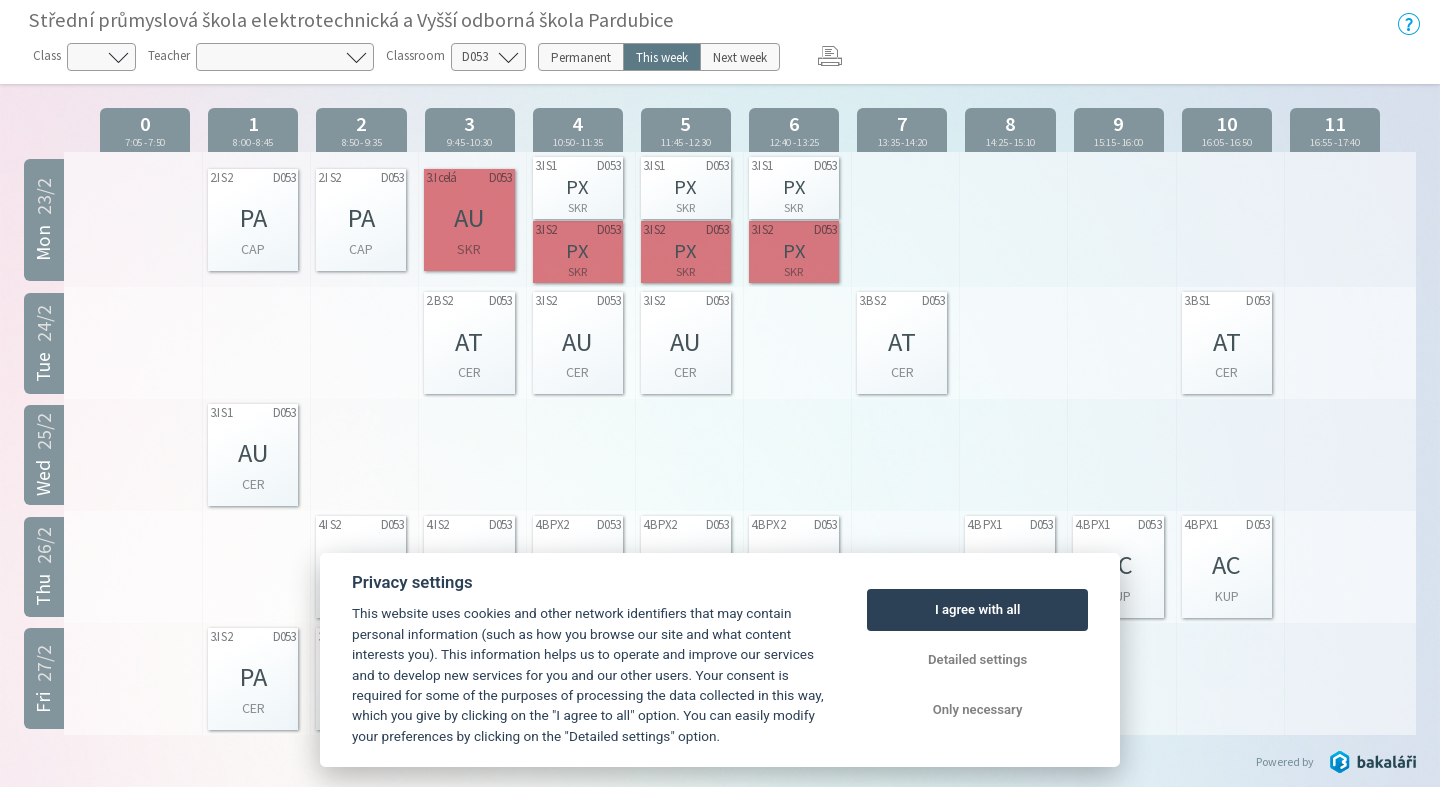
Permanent (581, 57)
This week (662, 57)
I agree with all (977, 609)
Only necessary (978, 709)
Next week (740, 57)
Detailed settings (977, 659)
